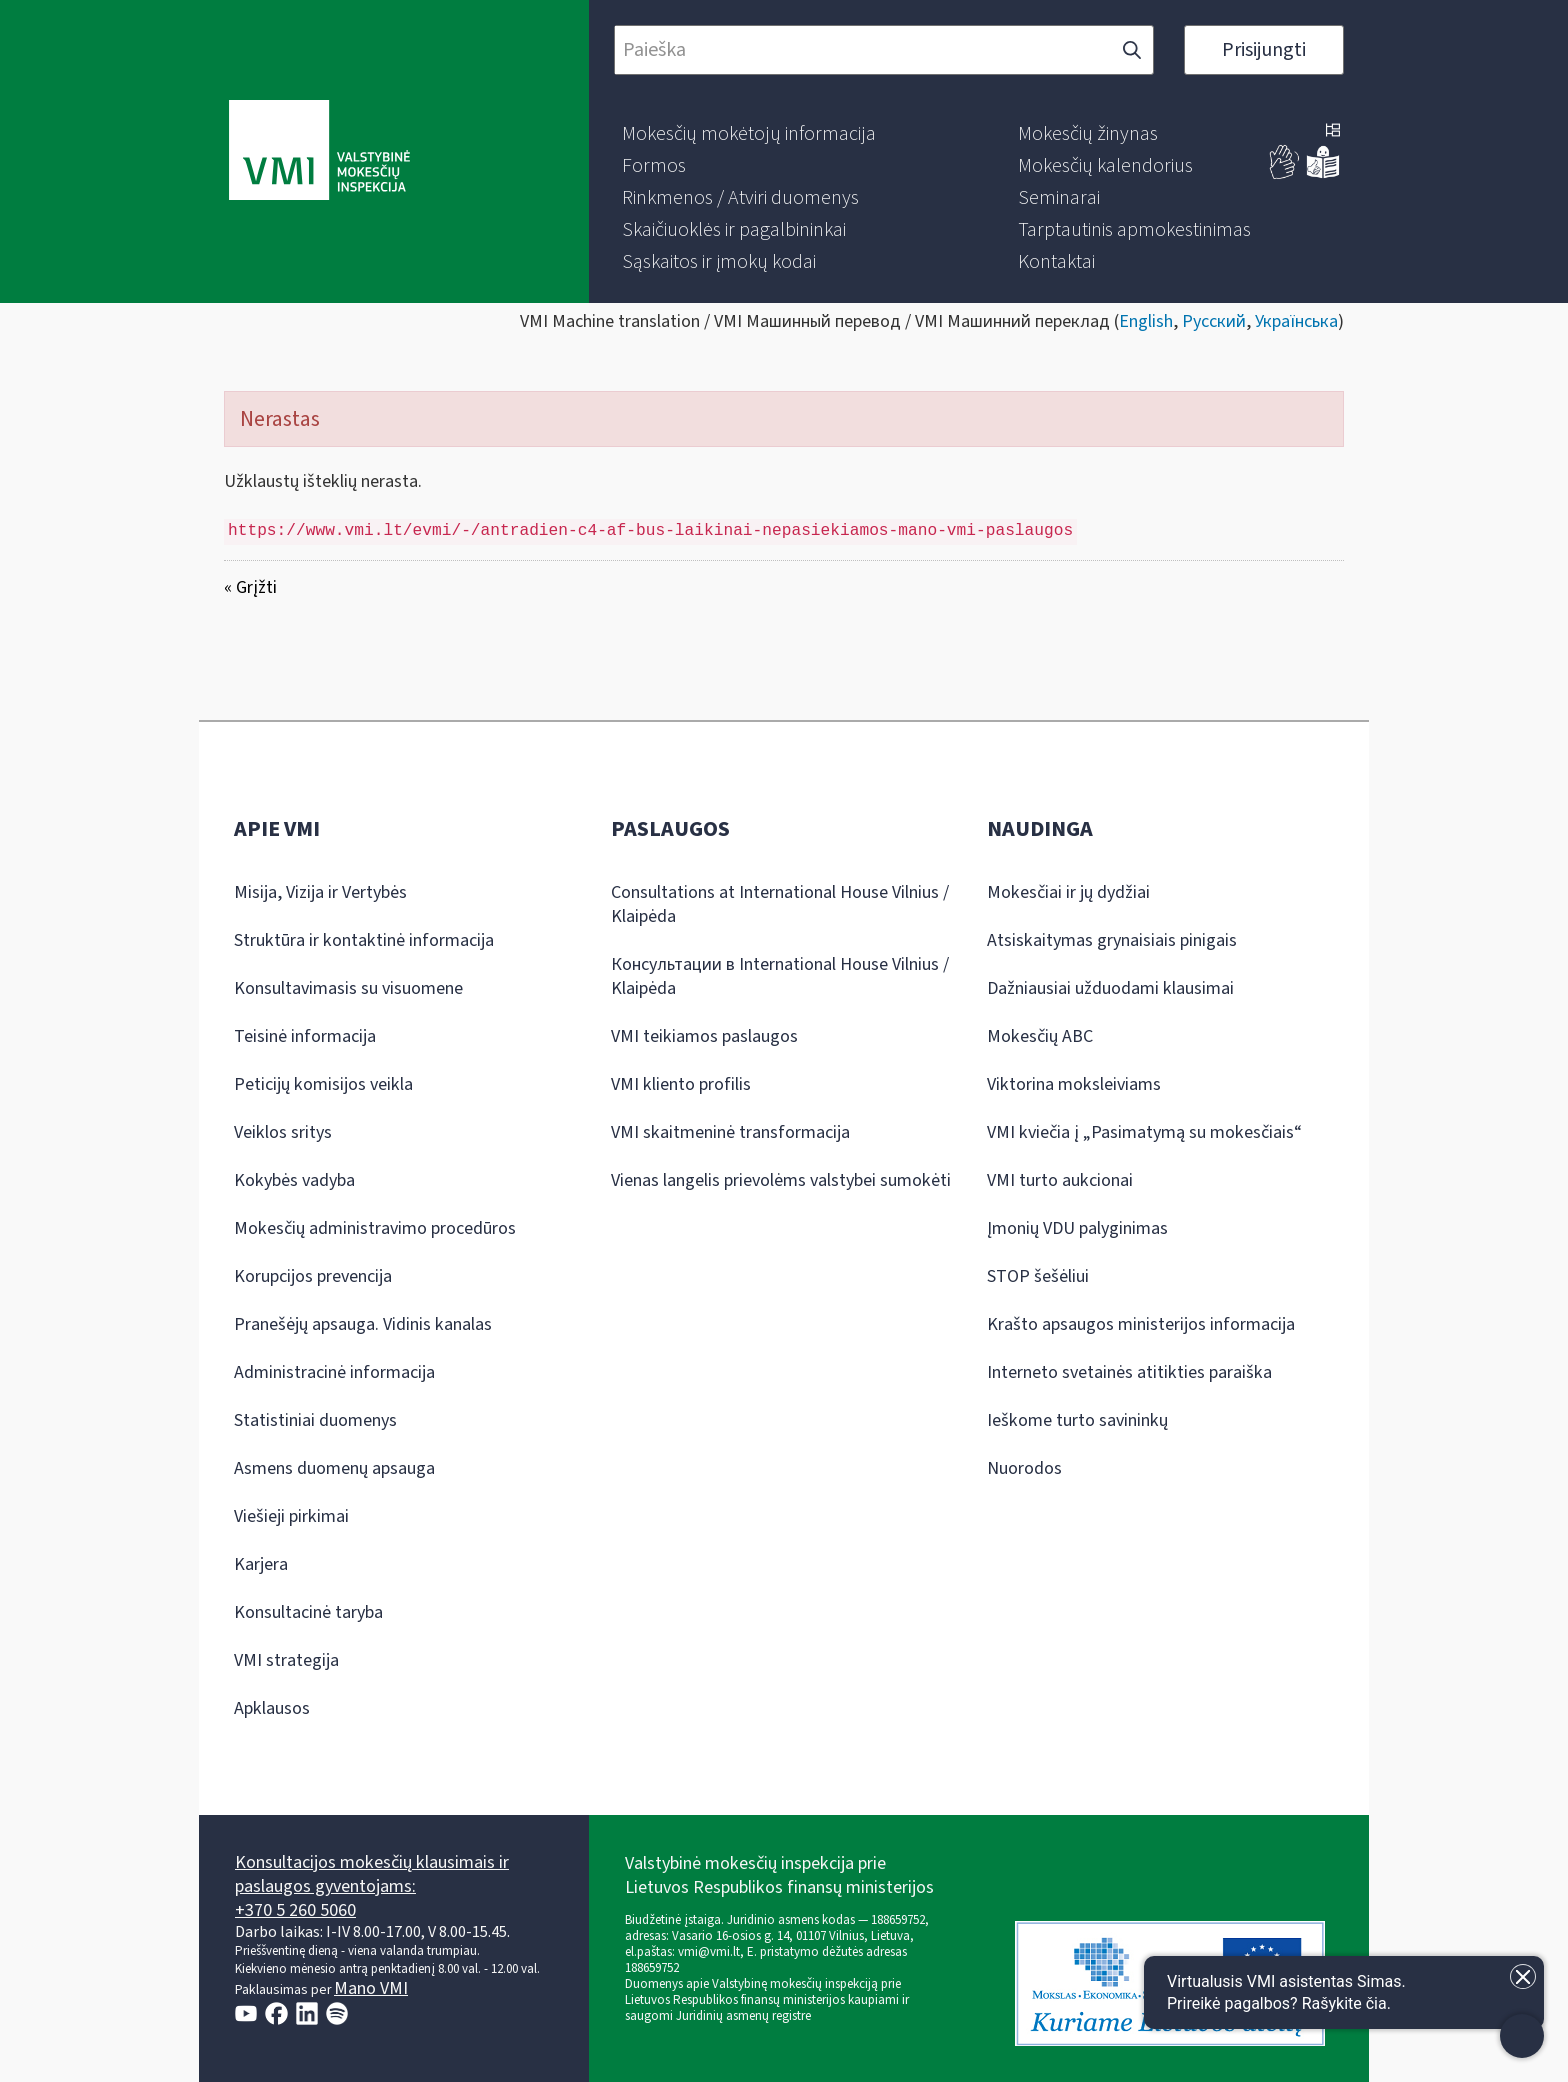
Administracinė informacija (334, 1372)
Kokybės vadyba (294, 1180)
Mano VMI (371, 1988)
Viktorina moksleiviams (1074, 1084)
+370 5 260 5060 (295, 1910)
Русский (1214, 321)
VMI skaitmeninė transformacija (730, 1132)
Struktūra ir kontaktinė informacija (364, 940)
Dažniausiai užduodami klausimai (1110, 988)
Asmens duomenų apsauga (334, 1468)
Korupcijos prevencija (313, 1276)
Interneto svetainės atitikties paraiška (1129, 1372)
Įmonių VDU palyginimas (1077, 1228)
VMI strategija (286, 1660)
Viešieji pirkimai (291, 1516)
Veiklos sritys (283, 1132)
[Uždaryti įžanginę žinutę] (1523, 1976)
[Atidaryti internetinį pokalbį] (1344, 1992)
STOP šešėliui (1038, 1276)
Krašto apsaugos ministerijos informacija (1141, 1324)
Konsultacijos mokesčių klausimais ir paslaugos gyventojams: (372, 1874)
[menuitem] (749, 134)
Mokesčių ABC (1040, 1036)
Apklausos (272, 1708)
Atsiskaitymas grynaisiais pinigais (1112, 940)
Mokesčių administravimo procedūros (375, 1228)
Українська (1296, 321)
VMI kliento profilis (681, 1084)
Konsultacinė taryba (308, 1612)
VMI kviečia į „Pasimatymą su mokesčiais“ (1144, 1132)
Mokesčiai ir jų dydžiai (1068, 892)
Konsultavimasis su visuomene (348, 988)
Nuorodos (1024, 1468)
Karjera (261, 1564)
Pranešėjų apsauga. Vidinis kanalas (363, 1324)
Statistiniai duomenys (315, 1420)
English (1146, 321)
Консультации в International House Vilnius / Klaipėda (780, 976)
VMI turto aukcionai (1060, 1180)
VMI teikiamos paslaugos (704, 1036)
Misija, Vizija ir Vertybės (320, 892)
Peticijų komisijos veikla (323, 1084)
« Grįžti (250, 587)
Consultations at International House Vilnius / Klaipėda (780, 904)
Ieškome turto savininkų (1077, 1420)
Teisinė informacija (305, 1036)
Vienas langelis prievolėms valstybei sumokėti (781, 1180)
